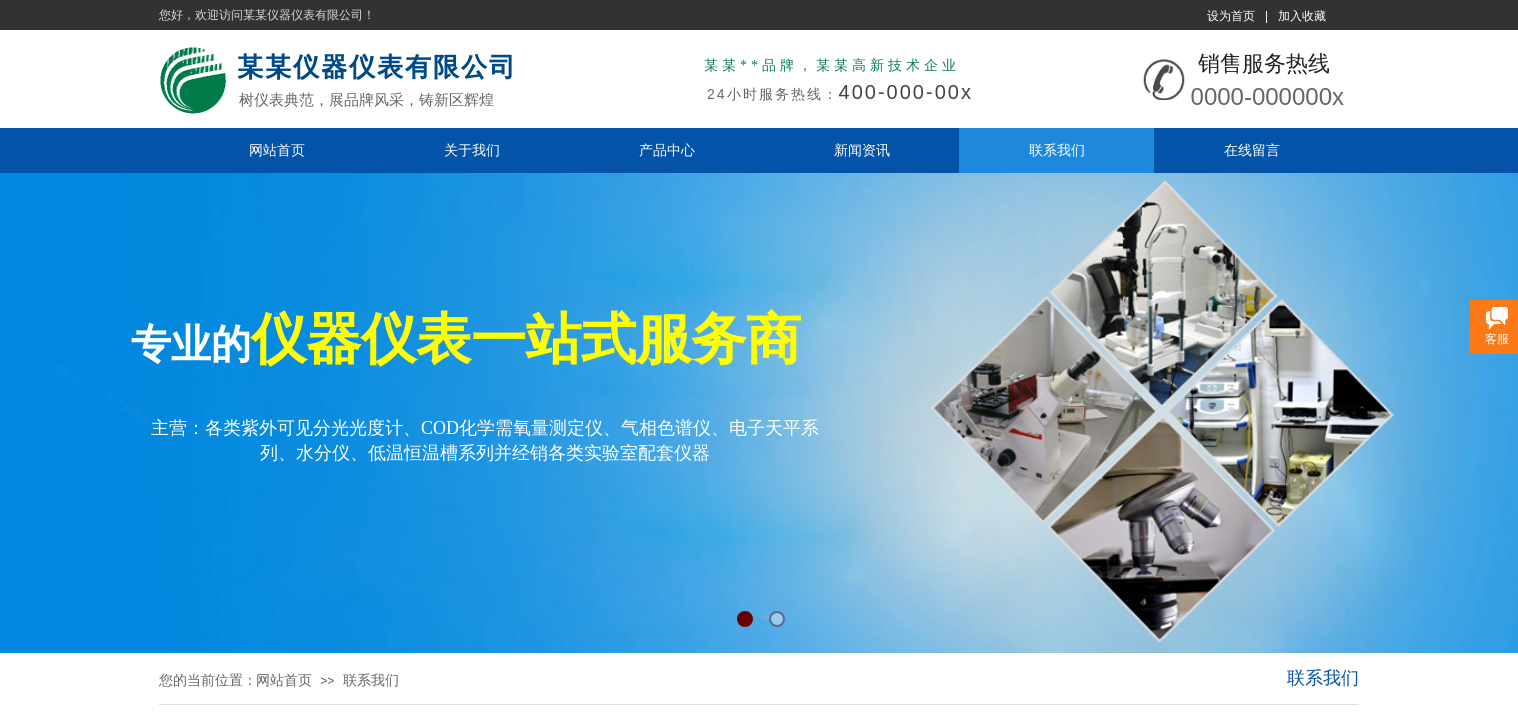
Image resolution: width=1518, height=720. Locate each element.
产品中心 (667, 150)
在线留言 (1252, 150)
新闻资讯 (862, 150)
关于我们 (472, 150)
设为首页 (1231, 16)
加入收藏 (1302, 16)
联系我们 (1057, 150)
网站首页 (277, 150)
